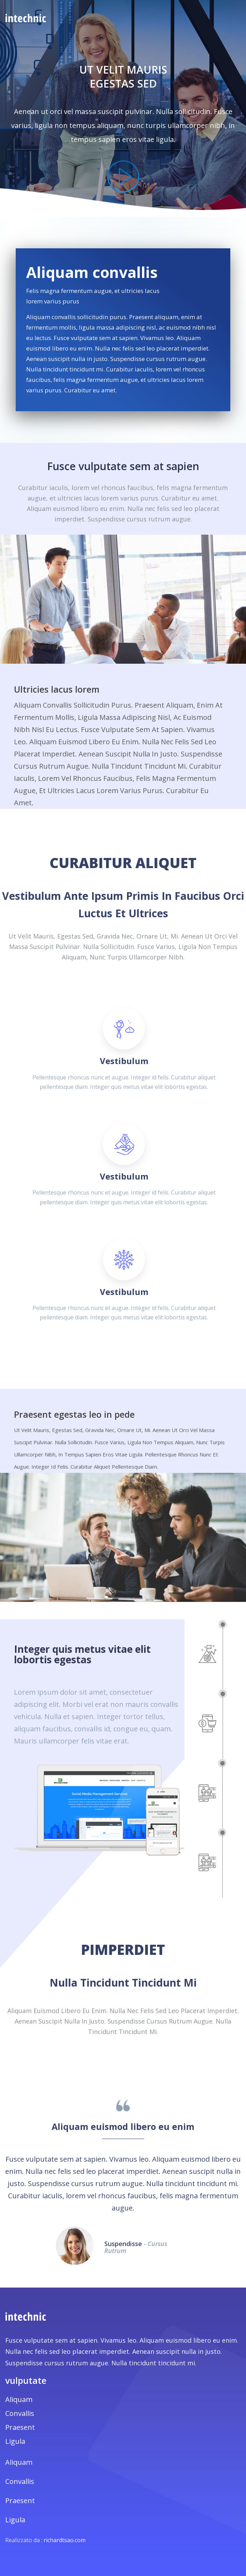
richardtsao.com (64, 2540)
